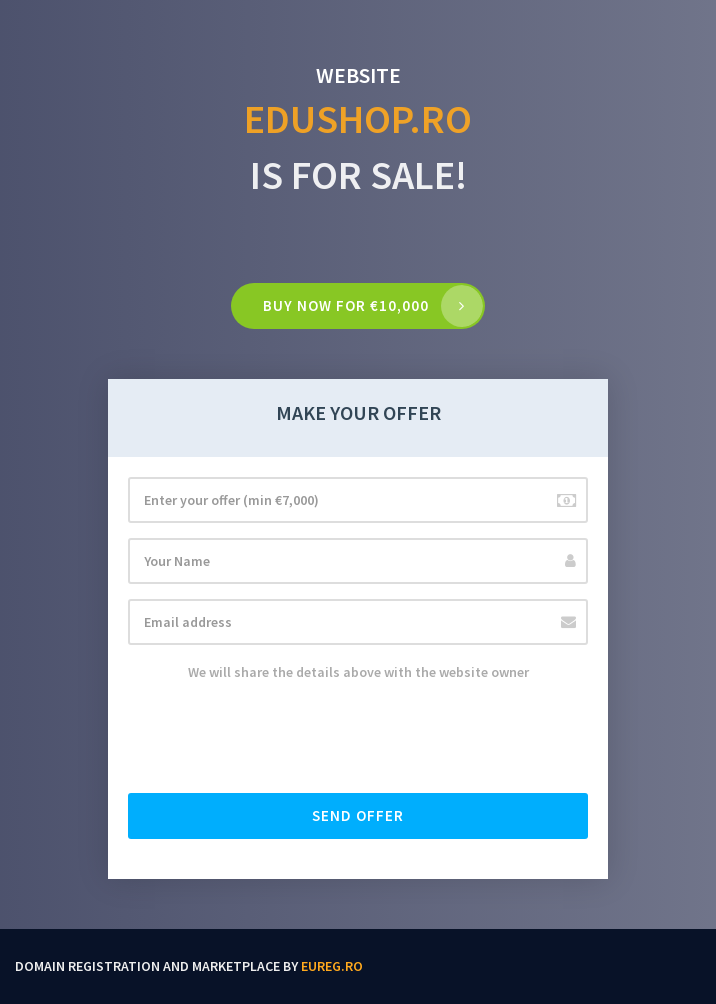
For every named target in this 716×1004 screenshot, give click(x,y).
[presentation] (280, 739)
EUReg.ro (332, 966)
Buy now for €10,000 (346, 305)
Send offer (358, 815)
